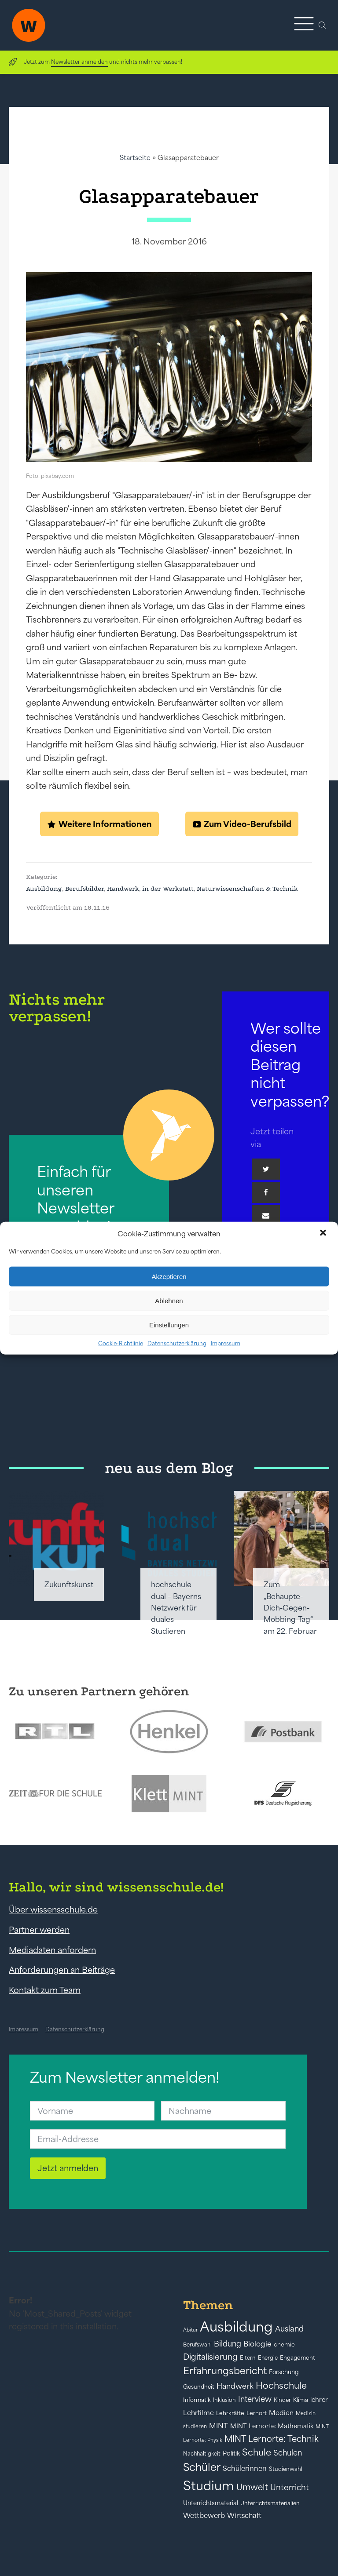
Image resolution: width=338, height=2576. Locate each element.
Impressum (225, 1343)
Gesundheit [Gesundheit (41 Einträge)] (198, 2386)
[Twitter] (266, 1169)
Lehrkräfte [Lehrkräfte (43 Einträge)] (230, 2413)
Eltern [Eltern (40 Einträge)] (248, 2357)
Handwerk (123, 889)
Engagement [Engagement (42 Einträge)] (297, 2357)
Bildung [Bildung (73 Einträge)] (227, 2343)
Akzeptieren (168, 1276)
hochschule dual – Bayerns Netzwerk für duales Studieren (176, 1608)
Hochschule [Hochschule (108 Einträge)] (281, 2385)
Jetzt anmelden (67, 2168)
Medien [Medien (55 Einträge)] (281, 2412)
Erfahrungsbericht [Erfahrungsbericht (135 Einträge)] (225, 2370)
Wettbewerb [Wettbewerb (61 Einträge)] (204, 2515)
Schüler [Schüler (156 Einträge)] (201, 2467)
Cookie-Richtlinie (120, 1343)
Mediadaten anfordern (52, 1950)
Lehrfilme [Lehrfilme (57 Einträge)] (198, 2412)
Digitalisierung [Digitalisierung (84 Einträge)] (210, 2356)
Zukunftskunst (68, 1584)
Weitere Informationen (105, 824)
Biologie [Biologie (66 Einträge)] (257, 2343)
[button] (324, 1233)
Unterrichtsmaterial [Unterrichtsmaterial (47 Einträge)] (210, 2503)
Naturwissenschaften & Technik (247, 889)
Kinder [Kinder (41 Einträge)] (282, 2400)
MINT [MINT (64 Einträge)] (218, 2426)
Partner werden (39, 1930)
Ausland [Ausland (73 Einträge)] (289, 2329)
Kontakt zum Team (45, 1990)
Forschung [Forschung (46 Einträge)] (284, 2372)
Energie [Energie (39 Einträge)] (268, 2358)
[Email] (266, 1215)
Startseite (135, 157)
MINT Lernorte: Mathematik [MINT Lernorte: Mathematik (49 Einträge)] (271, 2426)
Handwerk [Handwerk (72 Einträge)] (235, 2386)
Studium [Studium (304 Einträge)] (208, 2485)
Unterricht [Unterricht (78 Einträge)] (289, 2487)
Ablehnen (169, 1300)
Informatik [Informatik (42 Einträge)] (197, 2400)
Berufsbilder (84, 889)
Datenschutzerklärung (176, 1343)
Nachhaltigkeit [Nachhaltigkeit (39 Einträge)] (201, 2454)
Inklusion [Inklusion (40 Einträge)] (224, 2400)
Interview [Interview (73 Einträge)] (255, 2399)
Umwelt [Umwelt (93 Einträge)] (252, 2487)
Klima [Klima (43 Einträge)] (300, 2400)
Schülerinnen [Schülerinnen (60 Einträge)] (245, 2468)
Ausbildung (44, 889)
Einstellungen (169, 1324)
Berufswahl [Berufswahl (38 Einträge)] (197, 2345)
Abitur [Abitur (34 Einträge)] (190, 2329)
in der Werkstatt (168, 889)
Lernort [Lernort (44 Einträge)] (256, 2413)
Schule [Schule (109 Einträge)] (256, 2452)
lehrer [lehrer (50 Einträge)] (319, 2399)
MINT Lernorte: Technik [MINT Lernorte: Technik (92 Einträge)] (271, 2439)
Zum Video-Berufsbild (247, 824)
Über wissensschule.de (53, 1909)
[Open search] (322, 25)
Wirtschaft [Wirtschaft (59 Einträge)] (244, 2515)
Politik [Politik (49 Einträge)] (231, 2453)
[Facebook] (266, 1192)
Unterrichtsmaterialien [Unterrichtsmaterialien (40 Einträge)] (270, 2503)
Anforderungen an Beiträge (62, 1970)
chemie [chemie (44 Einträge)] (284, 2344)
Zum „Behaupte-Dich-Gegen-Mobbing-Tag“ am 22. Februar (290, 1608)
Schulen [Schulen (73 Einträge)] (287, 2452)
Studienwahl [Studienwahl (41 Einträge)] (285, 2469)
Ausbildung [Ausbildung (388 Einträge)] (236, 2326)
